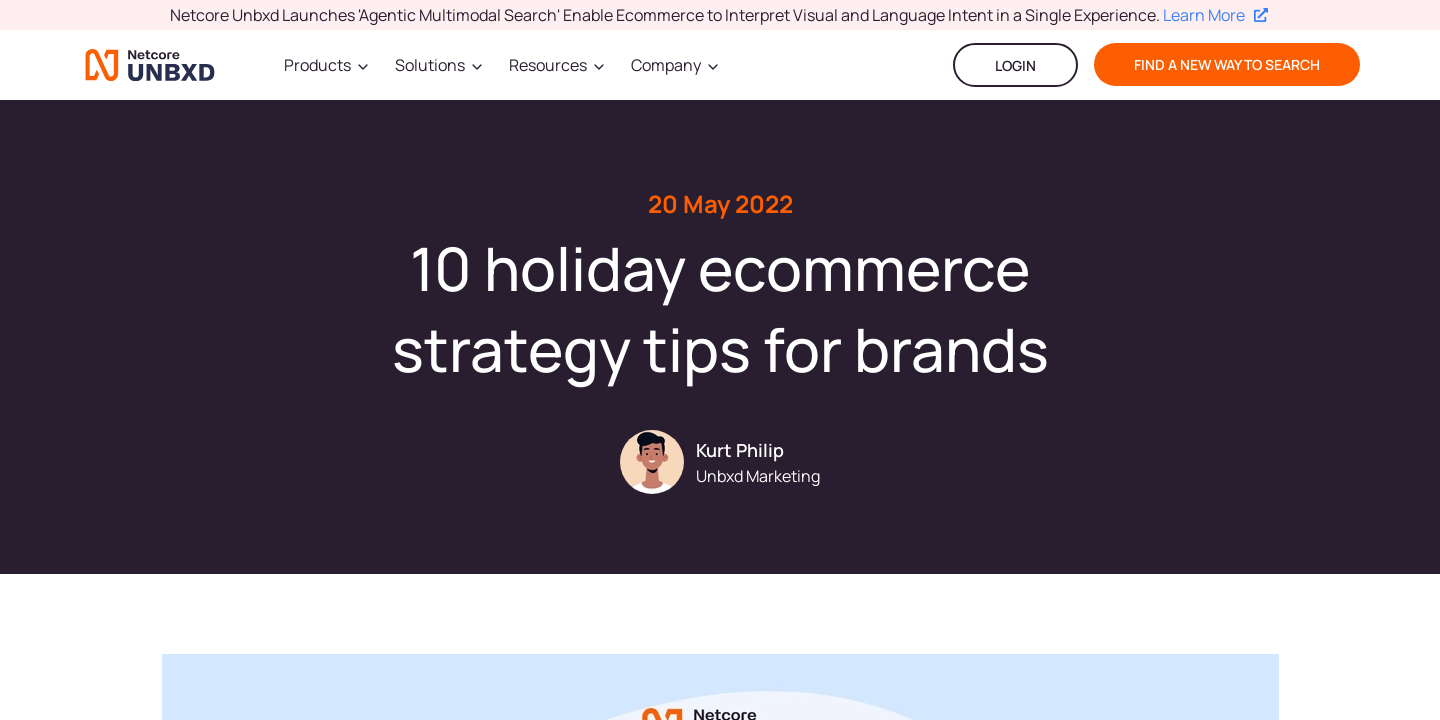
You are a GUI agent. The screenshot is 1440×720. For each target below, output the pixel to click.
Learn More (1215, 15)
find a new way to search (1227, 64)
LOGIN (1015, 65)
